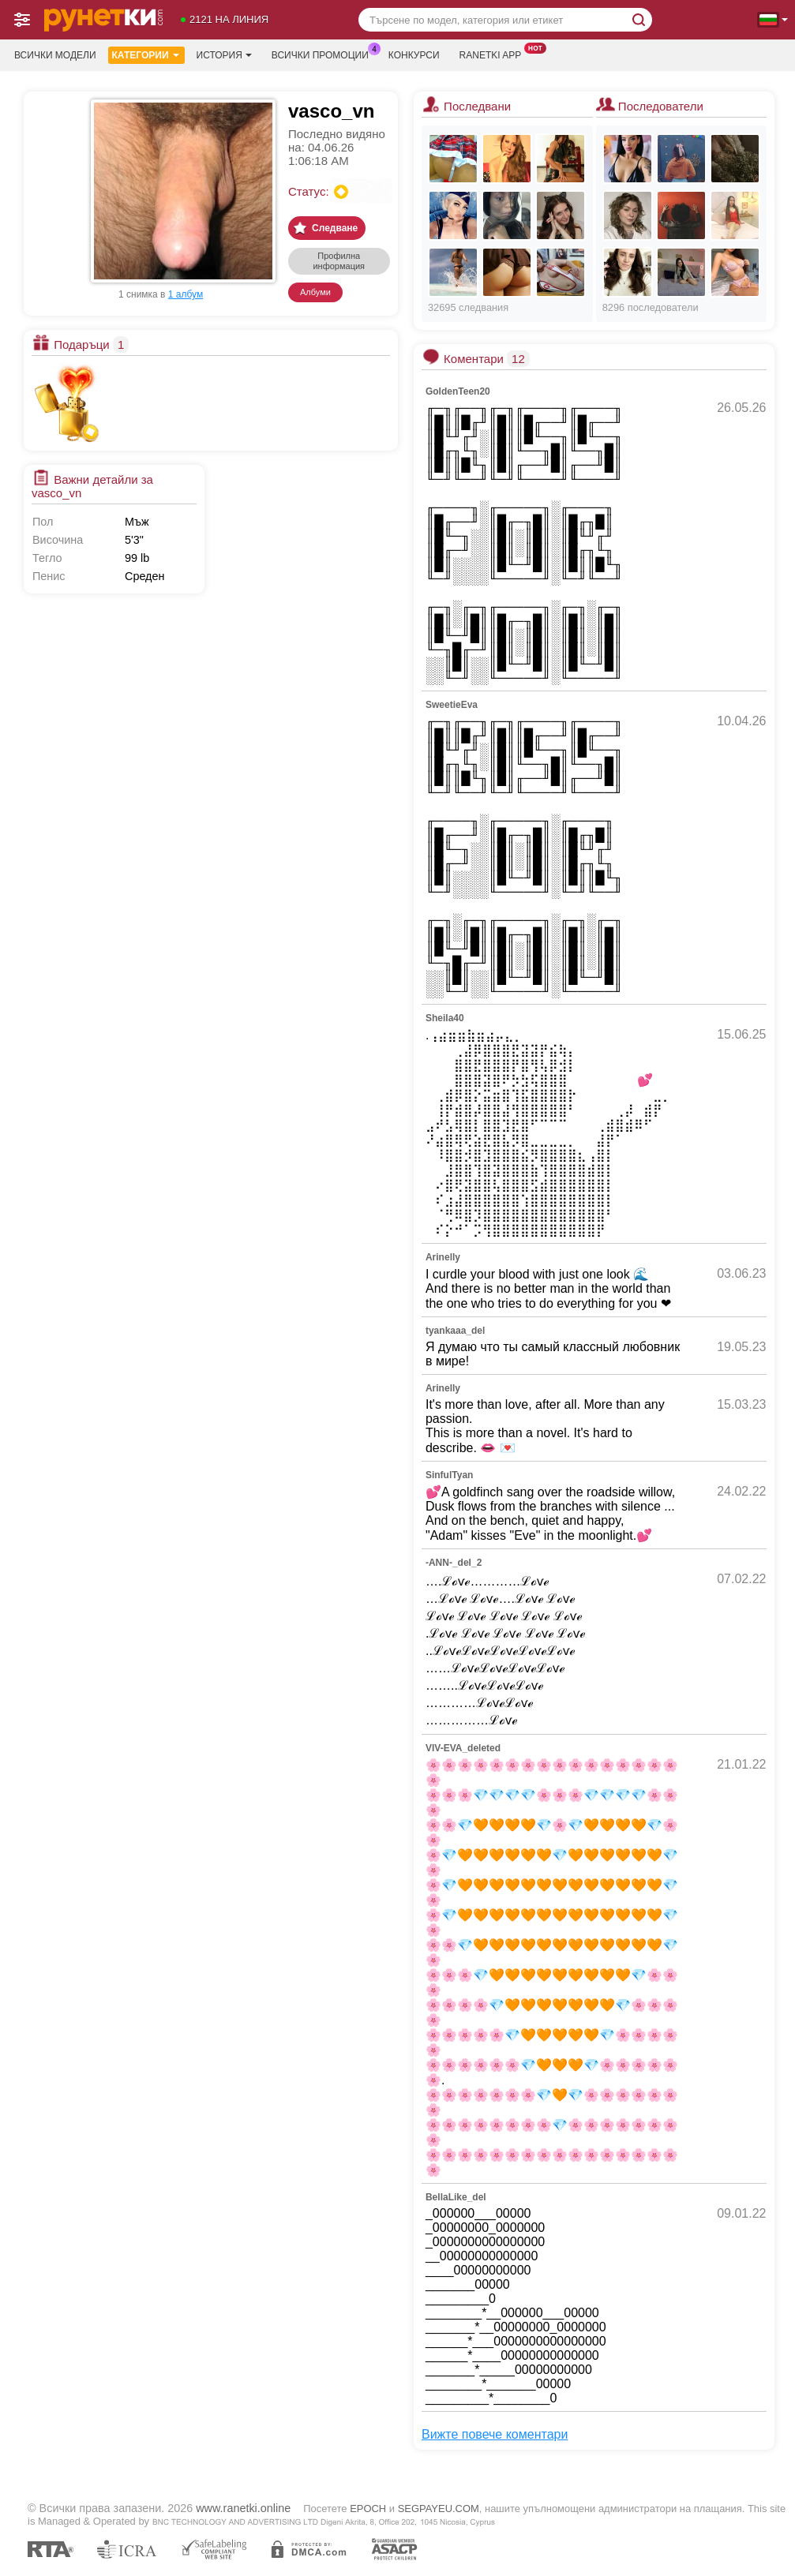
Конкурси (414, 55)
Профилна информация (339, 261)
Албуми (315, 292)
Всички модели (55, 55)
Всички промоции (324, 54)
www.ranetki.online (243, 2508)
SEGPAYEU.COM (438, 2508)
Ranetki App (494, 54)
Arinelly (443, 1257)
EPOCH (368, 2508)
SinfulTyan (449, 1475)
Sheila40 (445, 1018)
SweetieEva (452, 704)
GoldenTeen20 (458, 391)
